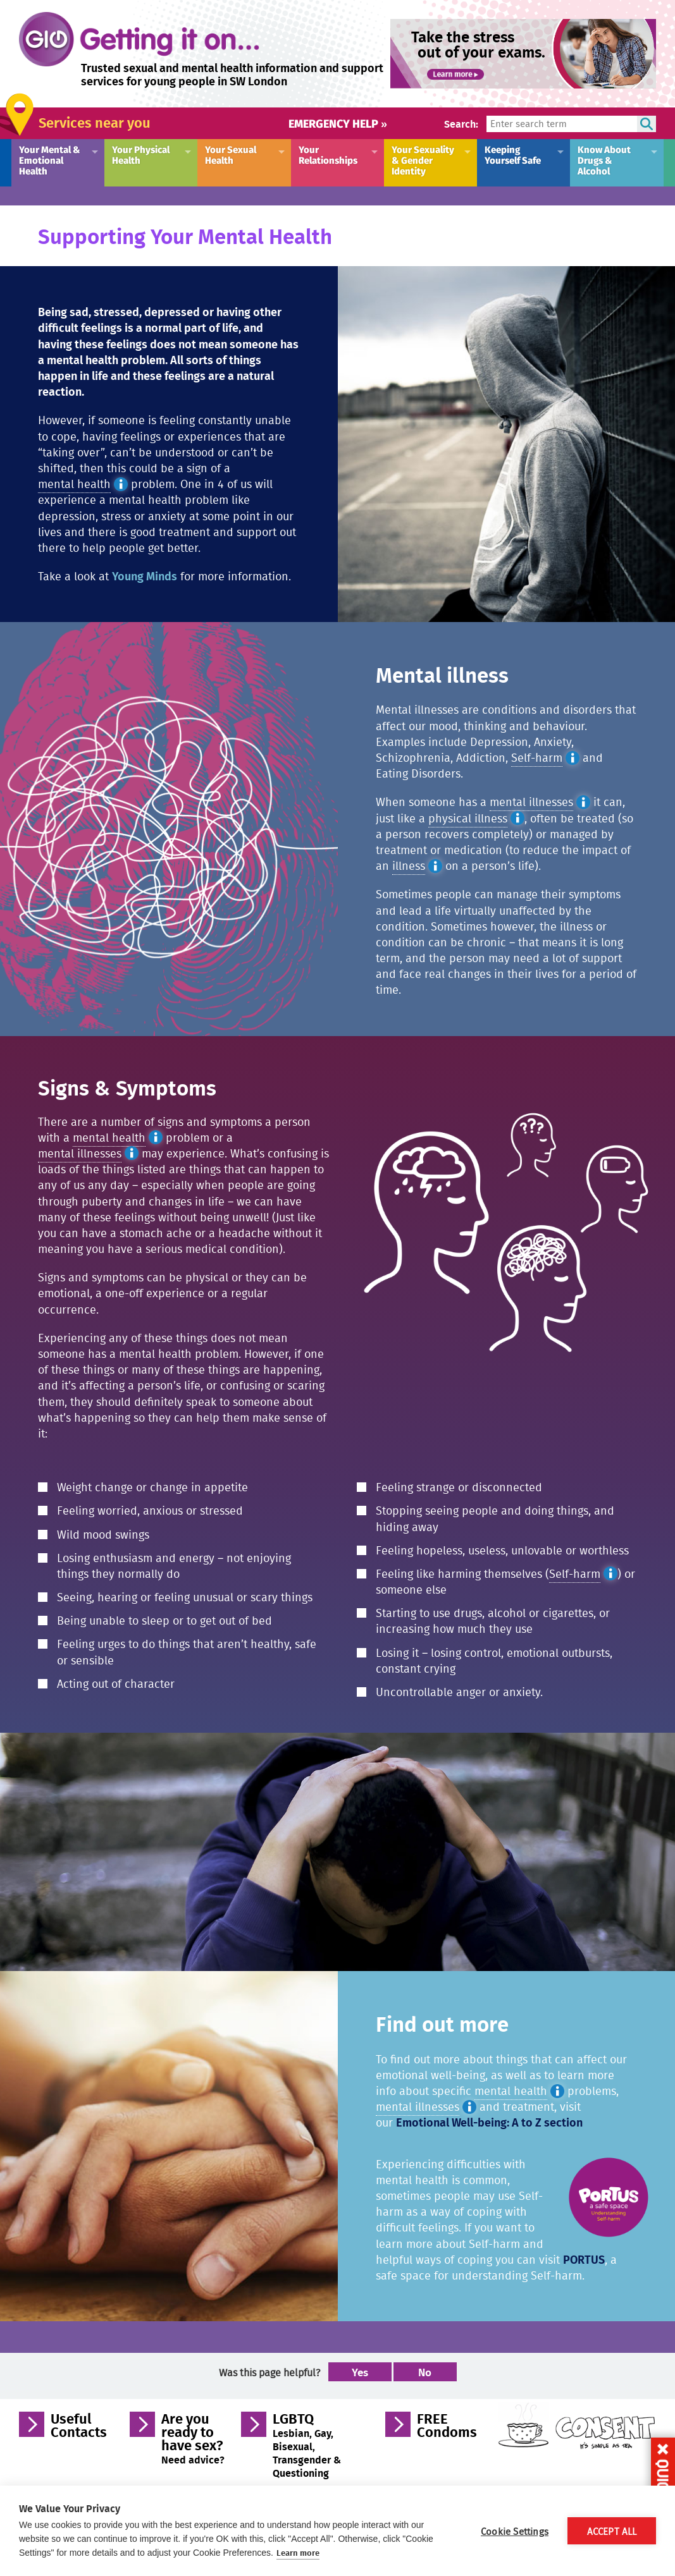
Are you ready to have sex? (193, 2438)
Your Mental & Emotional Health (49, 159)
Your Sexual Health (230, 154)
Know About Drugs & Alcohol (604, 159)
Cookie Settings (514, 2531)
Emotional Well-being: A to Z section (489, 2122)
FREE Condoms (447, 2427)
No (424, 2372)
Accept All (612, 2531)
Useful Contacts (79, 2427)
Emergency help (337, 123)
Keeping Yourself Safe (513, 154)
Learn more (297, 2552)
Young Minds (144, 576)
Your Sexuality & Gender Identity (423, 159)
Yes (360, 2372)
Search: (461, 123)
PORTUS (584, 2259)
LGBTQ (307, 2445)
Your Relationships (328, 154)
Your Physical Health (141, 154)
